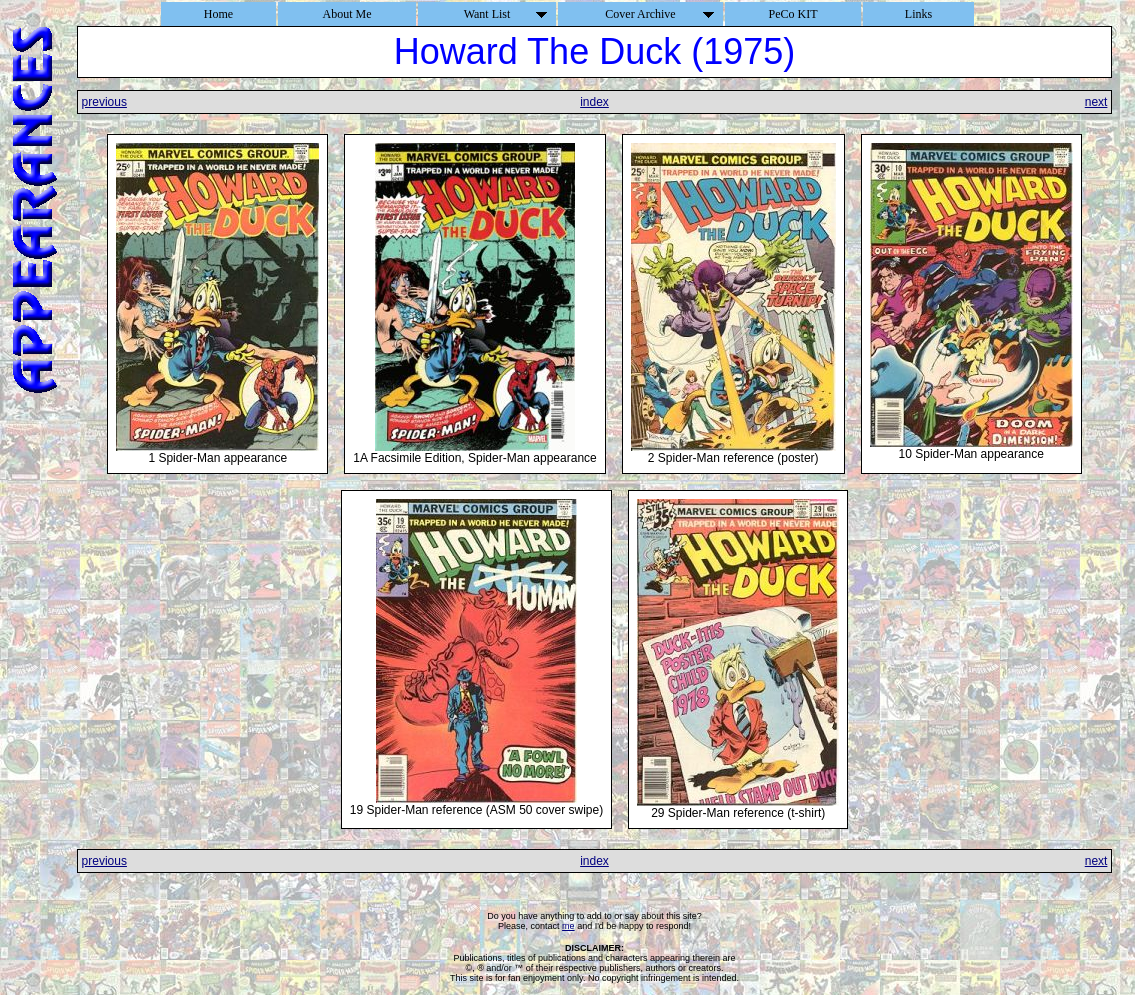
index (594, 102)
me (568, 926)
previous (104, 102)
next (1096, 102)
